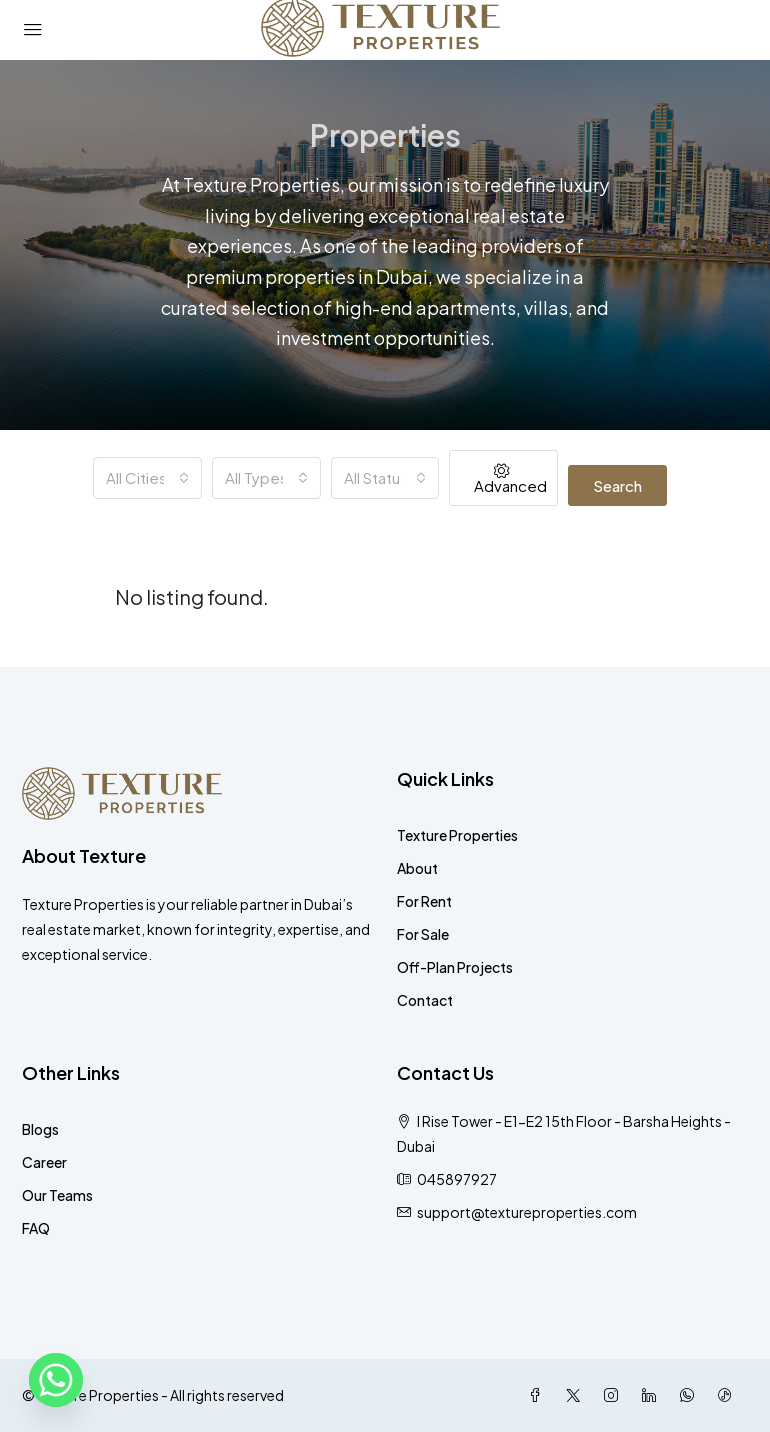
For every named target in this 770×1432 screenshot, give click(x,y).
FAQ (36, 1228)
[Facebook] (539, 1395)
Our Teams (57, 1195)
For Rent (424, 901)
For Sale (423, 934)
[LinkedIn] (653, 1395)
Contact (425, 1000)
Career (44, 1162)
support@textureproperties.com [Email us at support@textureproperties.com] (527, 1212)
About (417, 868)
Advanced (510, 479)
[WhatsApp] (691, 1395)
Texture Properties (457, 835)
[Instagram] (615, 1395)
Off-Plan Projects (455, 967)
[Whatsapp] (56, 1380)
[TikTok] (729, 1395)
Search (617, 485)
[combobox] (147, 478)
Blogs (40, 1129)
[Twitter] (577, 1395)
